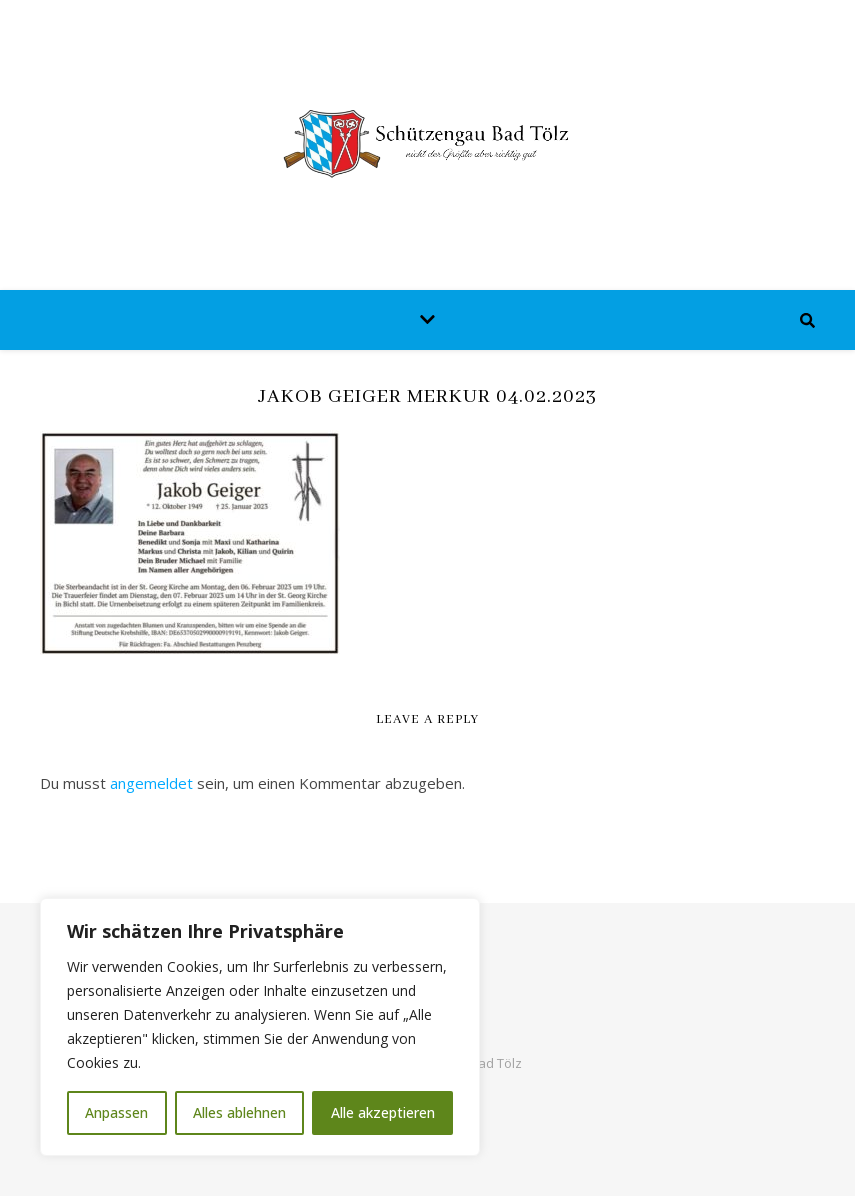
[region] (260, 1027)
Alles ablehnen (239, 1112)
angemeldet (151, 783)
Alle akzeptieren (383, 1112)
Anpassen (116, 1112)
